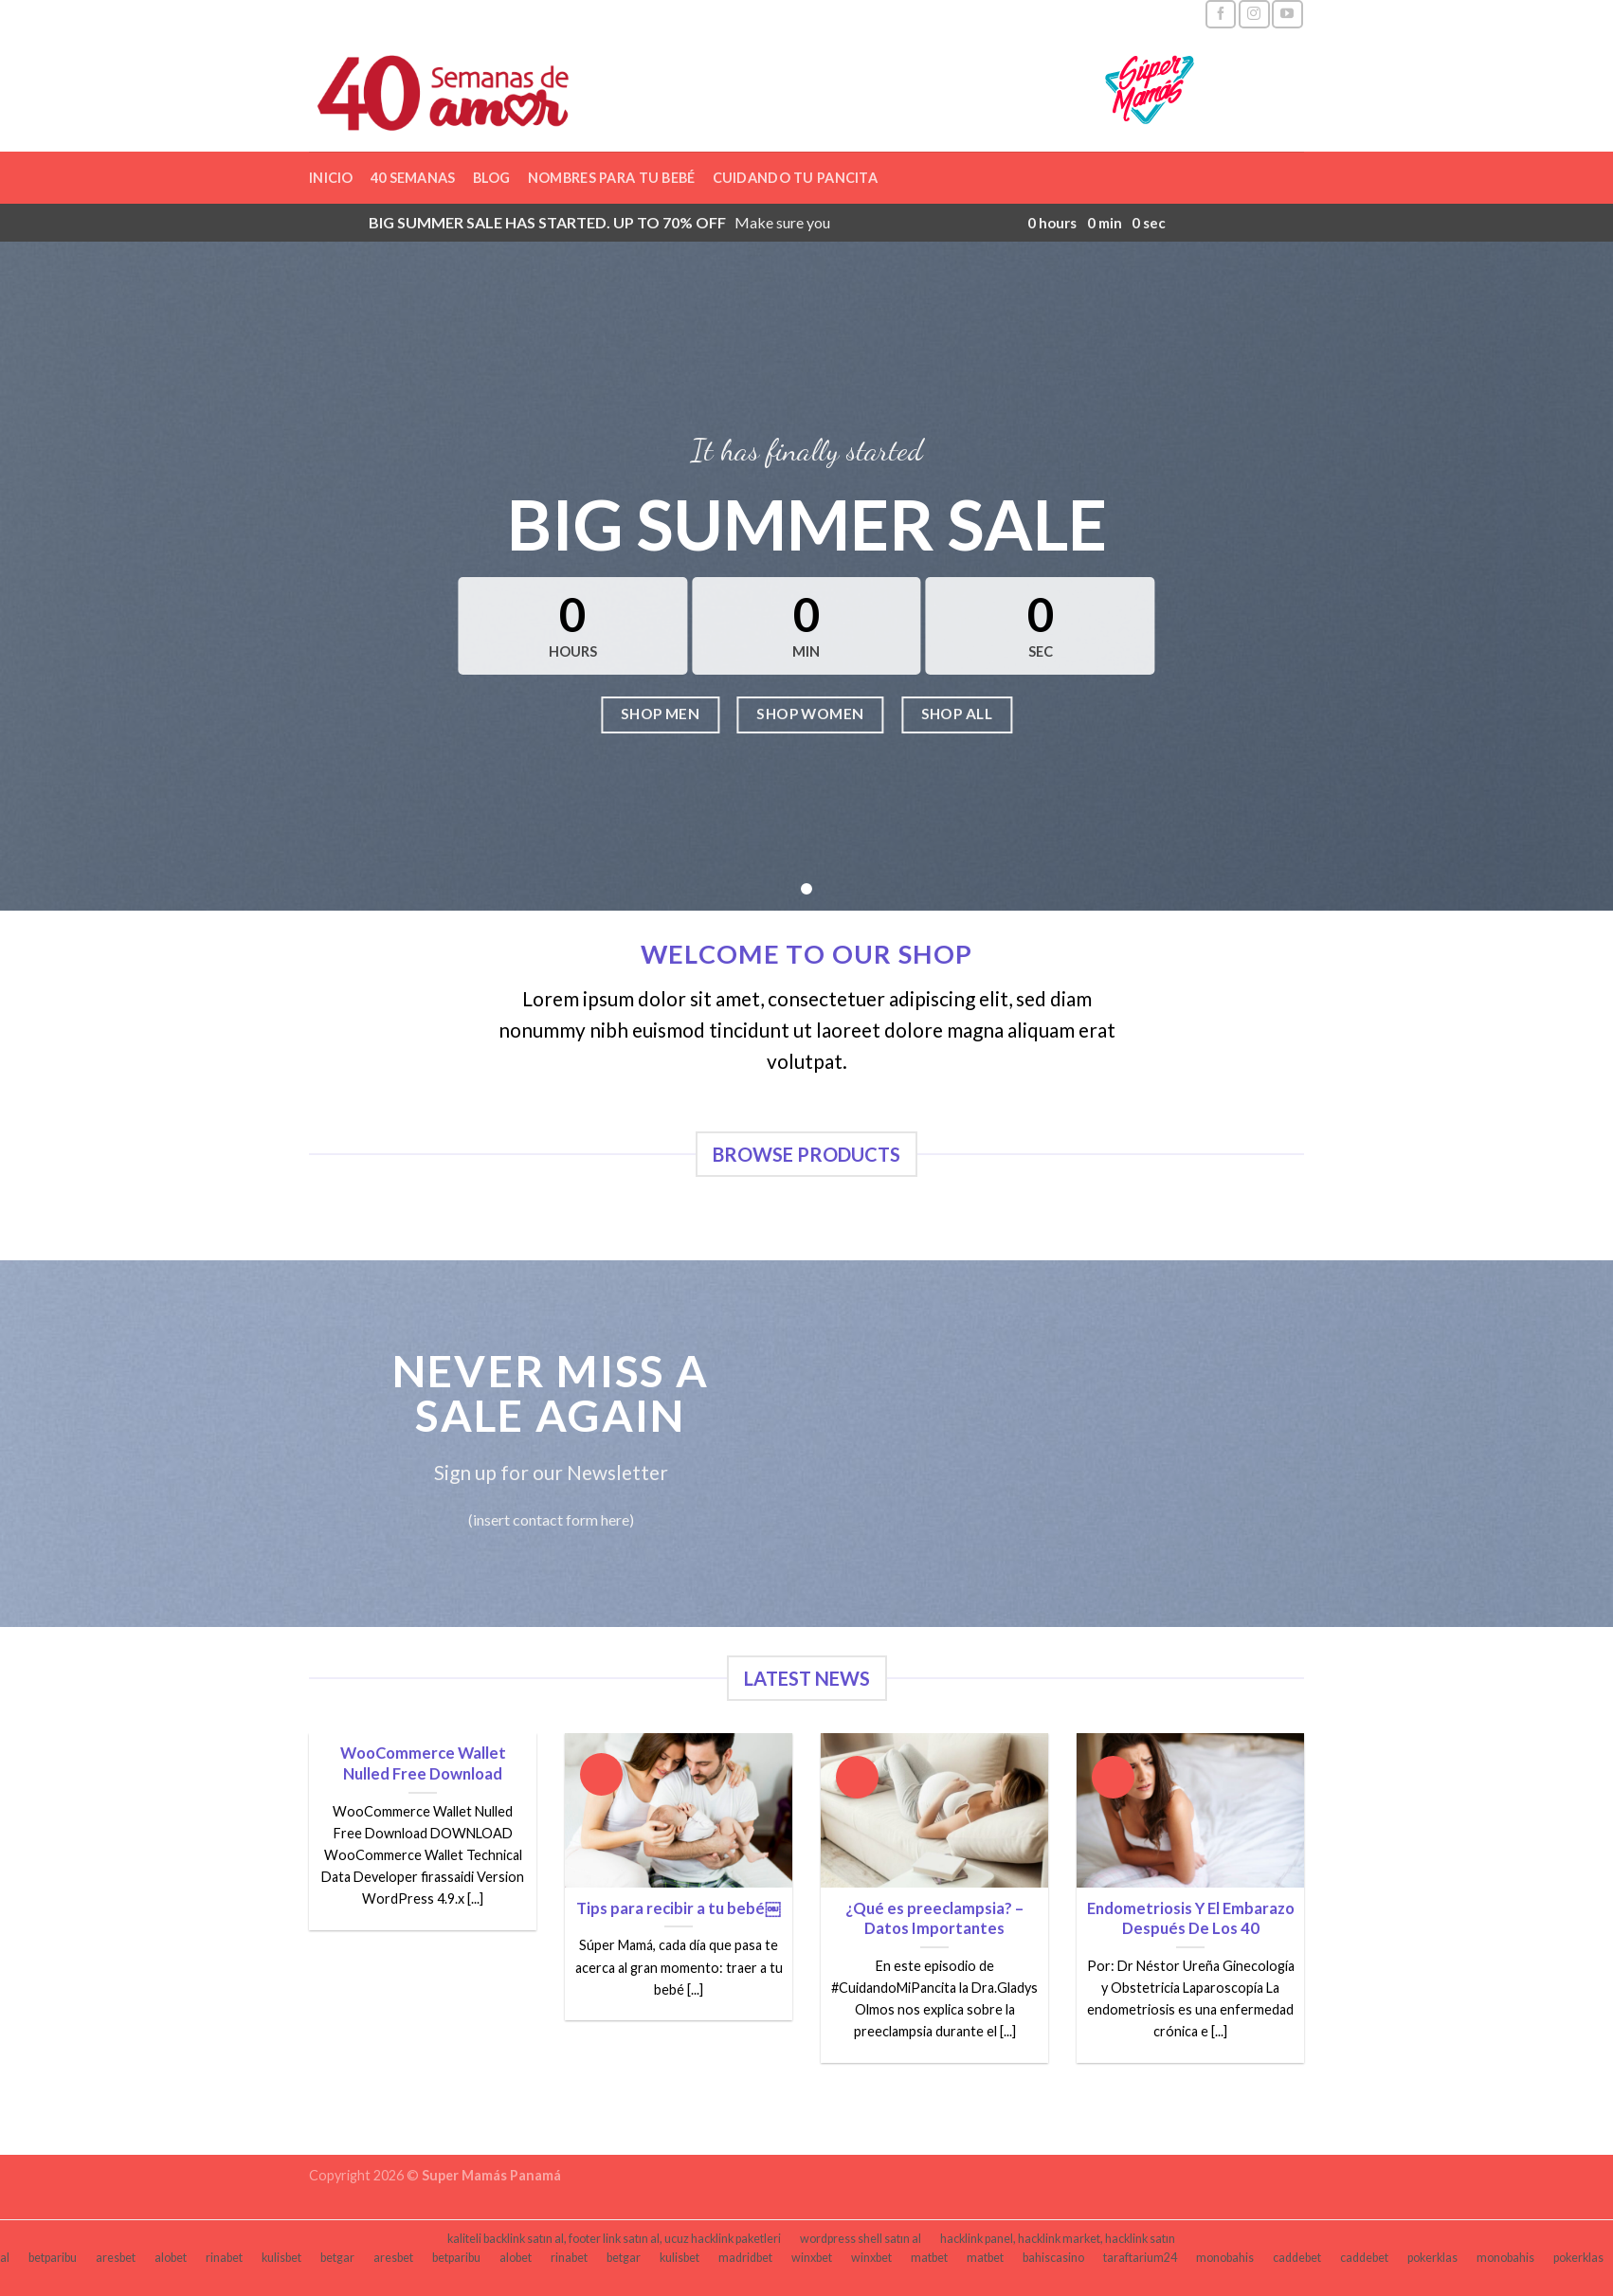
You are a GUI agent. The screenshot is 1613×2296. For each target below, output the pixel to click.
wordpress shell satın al (860, 2239)
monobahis (1225, 2258)
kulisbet (281, 2258)
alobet (170, 2258)
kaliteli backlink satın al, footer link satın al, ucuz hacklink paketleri (614, 2239)
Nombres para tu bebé (612, 178)
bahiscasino (1053, 2258)
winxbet (811, 2258)
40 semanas (413, 178)
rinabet (224, 2258)
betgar (337, 2258)
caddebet (1297, 2258)
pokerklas (1432, 2258)
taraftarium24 (1140, 2258)
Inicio (331, 178)
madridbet (745, 2258)
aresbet (116, 2258)
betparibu (52, 2258)
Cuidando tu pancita (795, 178)
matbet (929, 2258)
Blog (492, 178)
